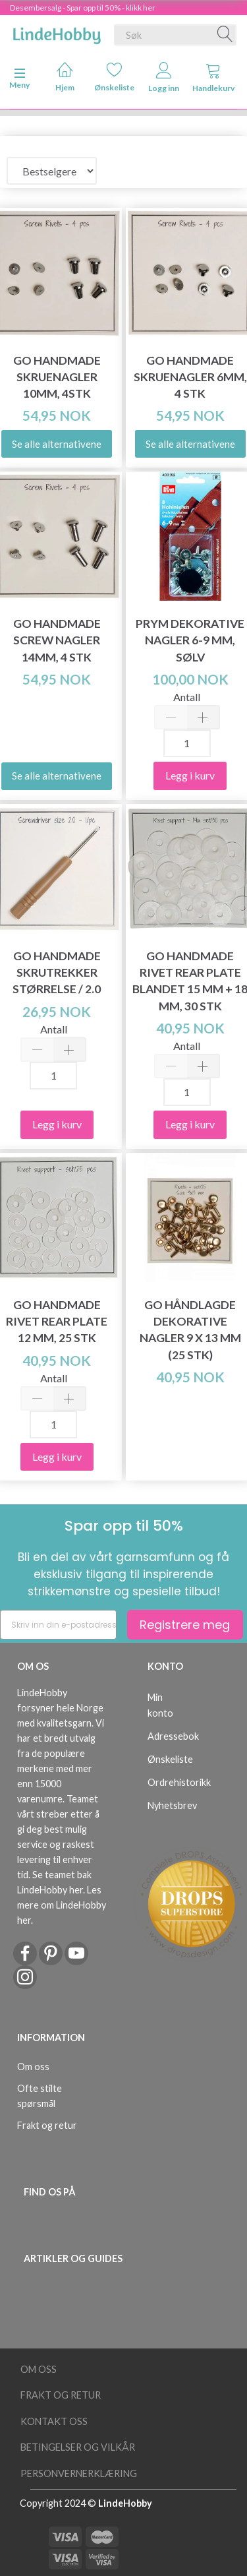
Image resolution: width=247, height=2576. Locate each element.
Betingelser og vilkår (77, 2447)
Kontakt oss (54, 2421)
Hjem (64, 76)
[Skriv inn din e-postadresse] (58, 1625)
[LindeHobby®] (57, 32)
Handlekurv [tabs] (213, 77)
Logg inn (163, 77)
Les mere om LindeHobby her (61, 1905)
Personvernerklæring (78, 2473)
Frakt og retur (47, 2125)
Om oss (33, 2066)
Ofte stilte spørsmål (39, 2096)
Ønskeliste (114, 76)
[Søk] (225, 35)
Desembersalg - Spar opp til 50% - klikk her (82, 8)
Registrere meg (185, 1624)
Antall (186, 696)
